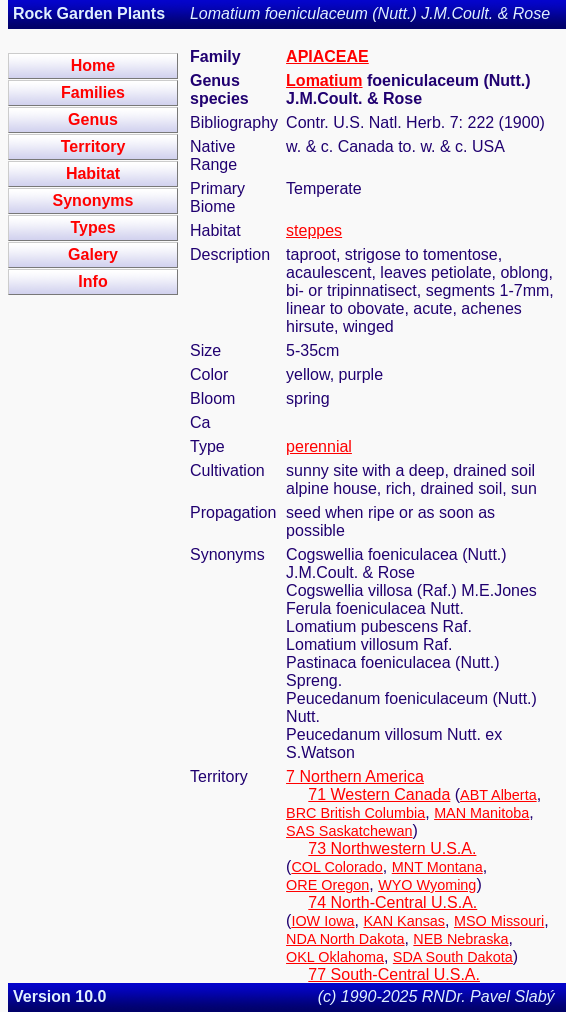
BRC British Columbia (355, 813)
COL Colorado (336, 867)
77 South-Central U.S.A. (394, 974)
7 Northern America (355, 776)
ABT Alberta (498, 795)
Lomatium (324, 80)
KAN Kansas (404, 921)
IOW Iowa (322, 921)
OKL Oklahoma (335, 957)
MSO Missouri (499, 921)
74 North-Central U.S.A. (392, 902)
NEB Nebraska (460, 939)
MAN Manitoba (481, 813)
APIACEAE (327, 56)
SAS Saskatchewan (349, 831)
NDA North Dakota (345, 939)
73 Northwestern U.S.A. (392, 848)
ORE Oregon (327, 885)
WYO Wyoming (427, 885)
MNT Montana (437, 867)
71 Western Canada (379, 794)
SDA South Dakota (453, 957)
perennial (319, 446)
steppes (314, 230)
